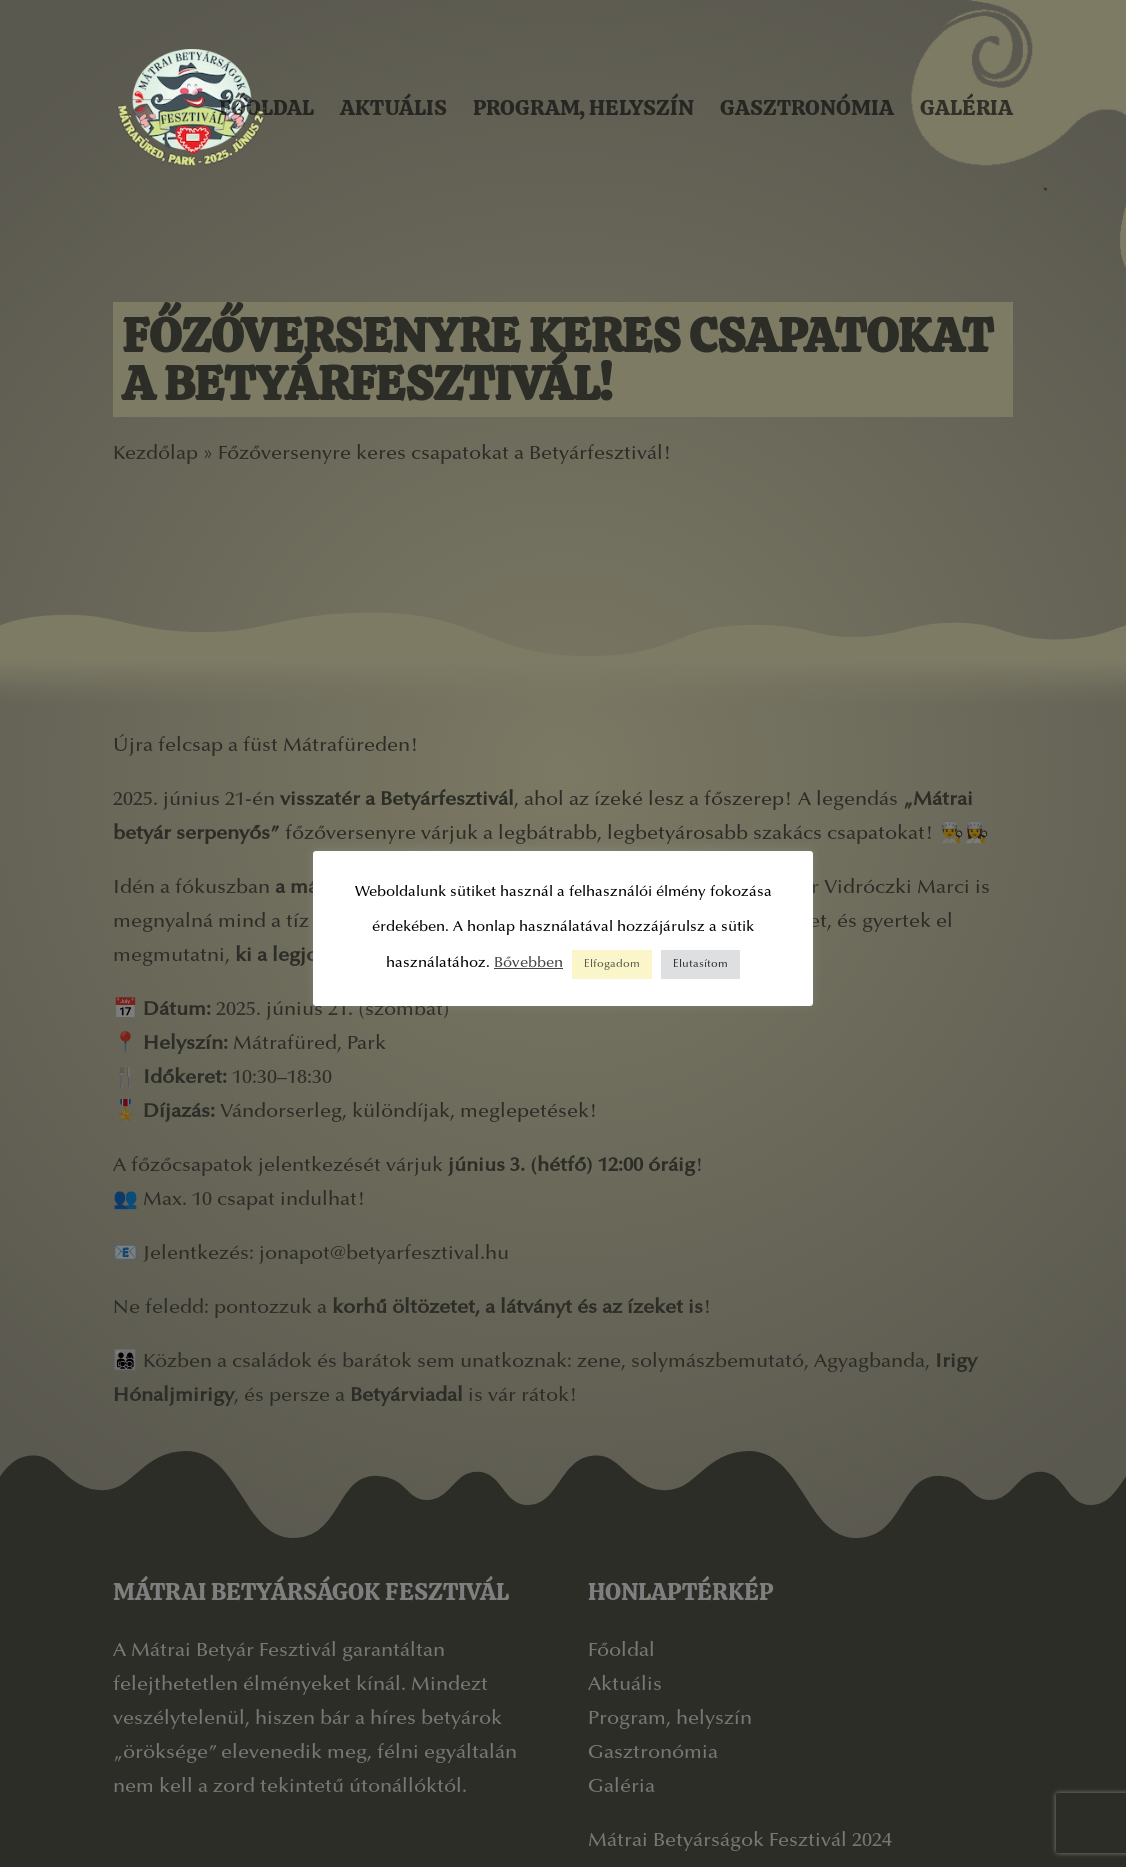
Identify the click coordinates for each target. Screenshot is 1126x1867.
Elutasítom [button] (700, 964)
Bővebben (528, 963)
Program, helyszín (583, 108)
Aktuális (393, 108)
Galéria (966, 108)
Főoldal (266, 108)
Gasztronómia (807, 108)
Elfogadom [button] (612, 964)
